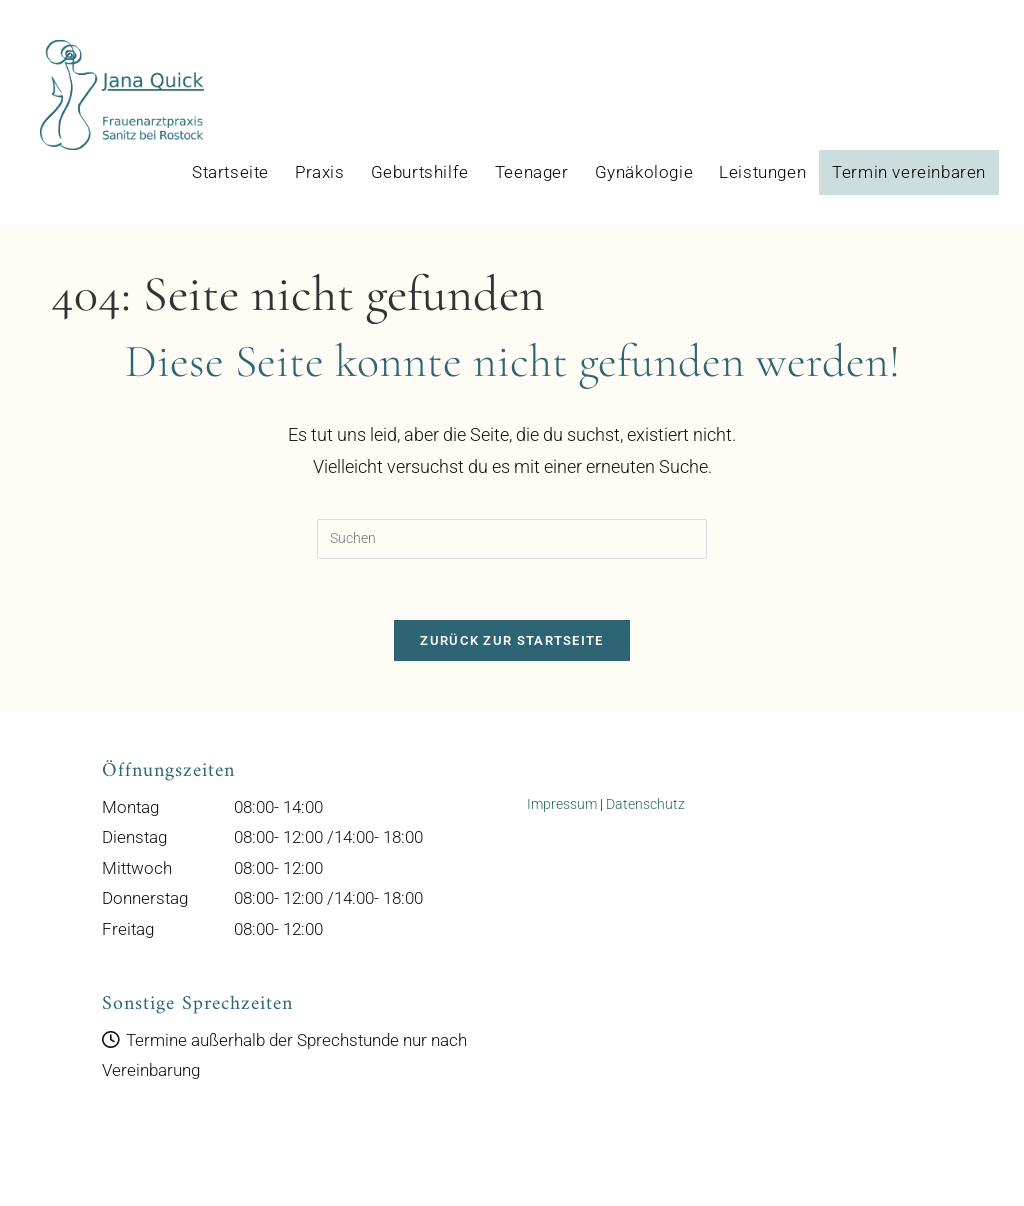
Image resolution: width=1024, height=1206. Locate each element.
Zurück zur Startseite (511, 640)
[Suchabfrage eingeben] (512, 539)
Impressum (562, 804)
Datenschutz (645, 804)
